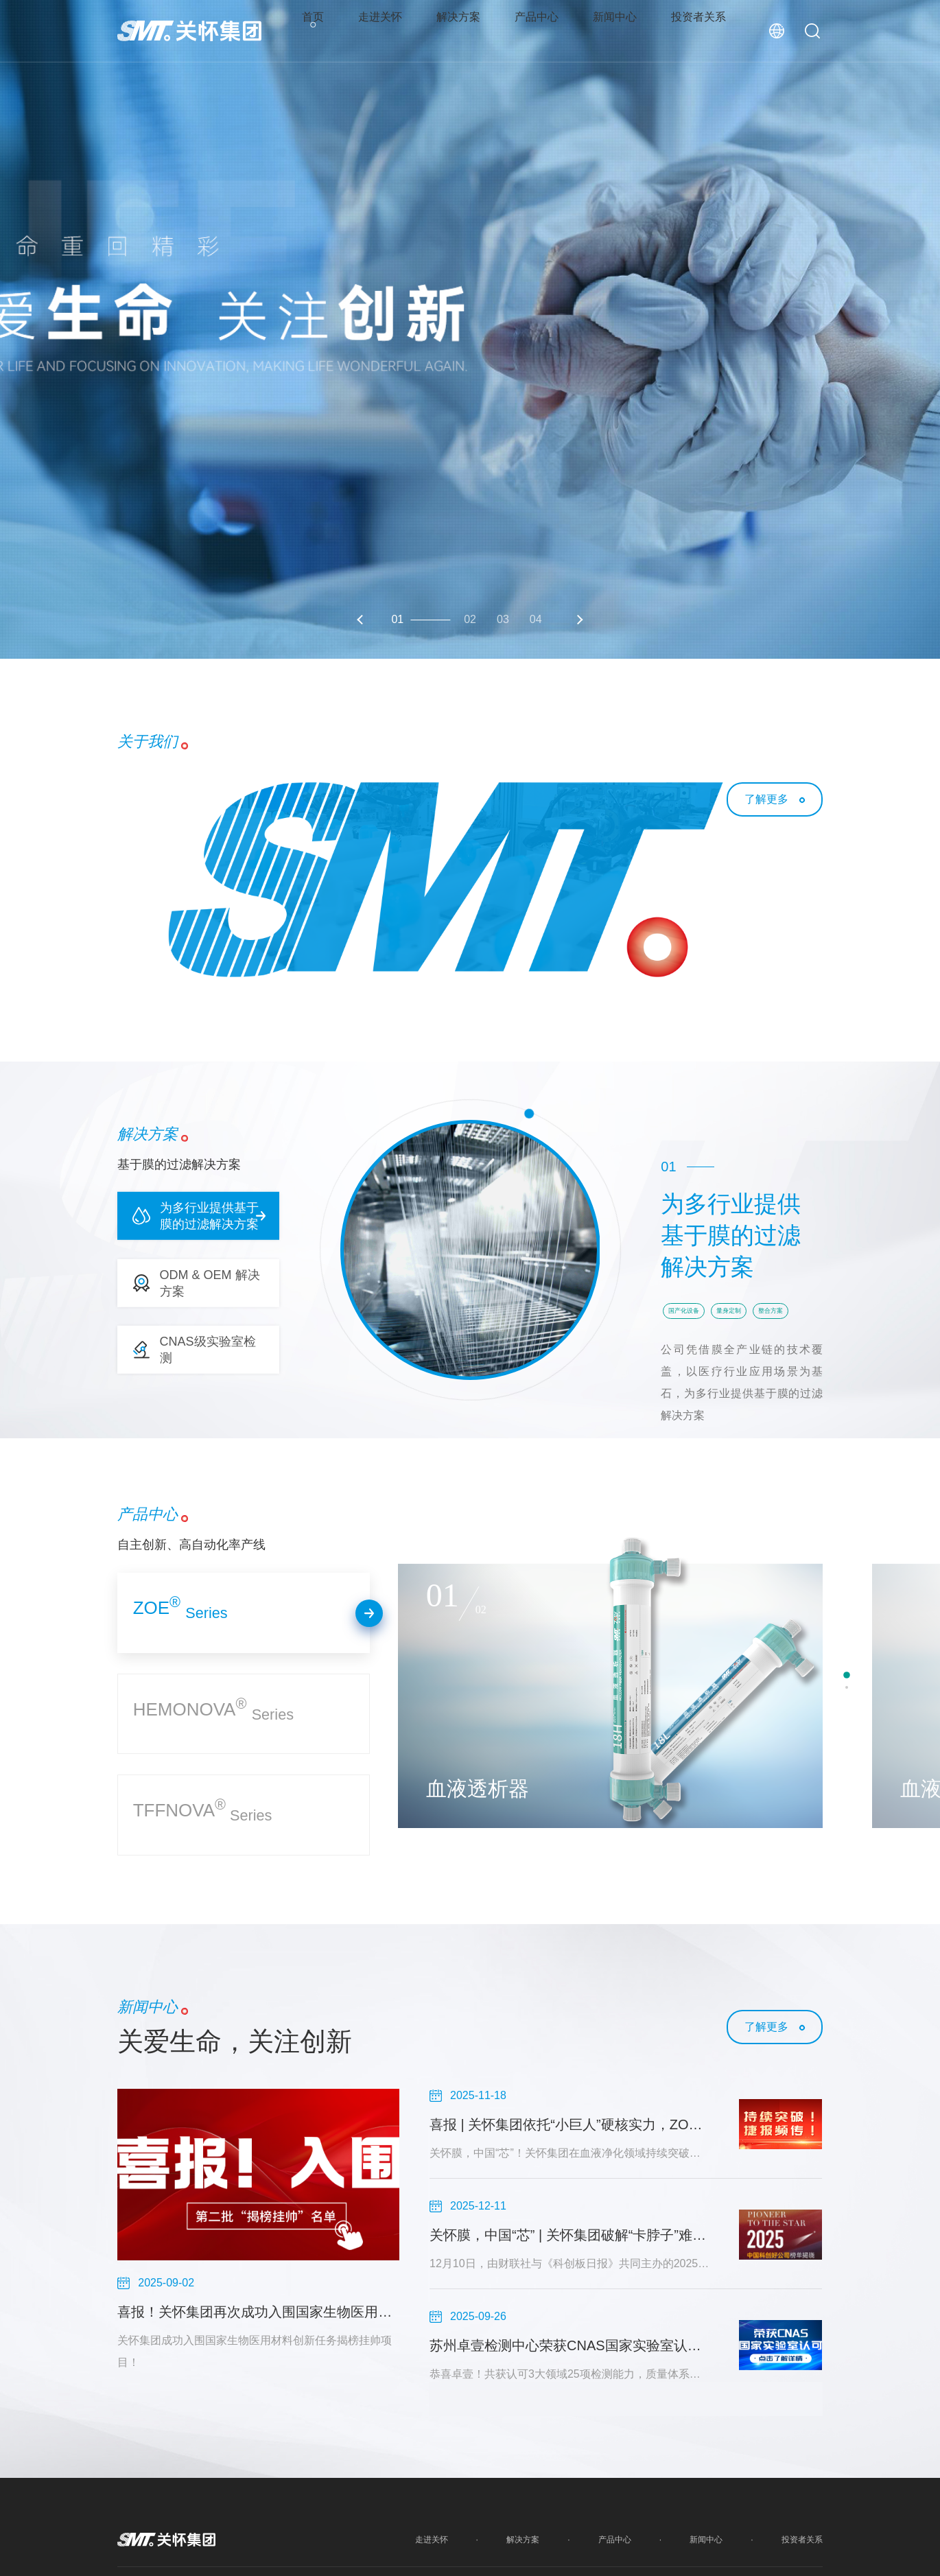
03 (503, 619)
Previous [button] (361, 619)
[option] (470, 329)
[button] (198, 1216)
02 (470, 619)
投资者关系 (705, 30)
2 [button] (846, 1687)
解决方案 (456, 30)
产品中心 (537, 30)
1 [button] (847, 1675)
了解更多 (766, 799)
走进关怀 (375, 30)
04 (536, 619)
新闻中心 (618, 30)
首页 (306, 30)
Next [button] (578, 619)
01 (397, 619)
